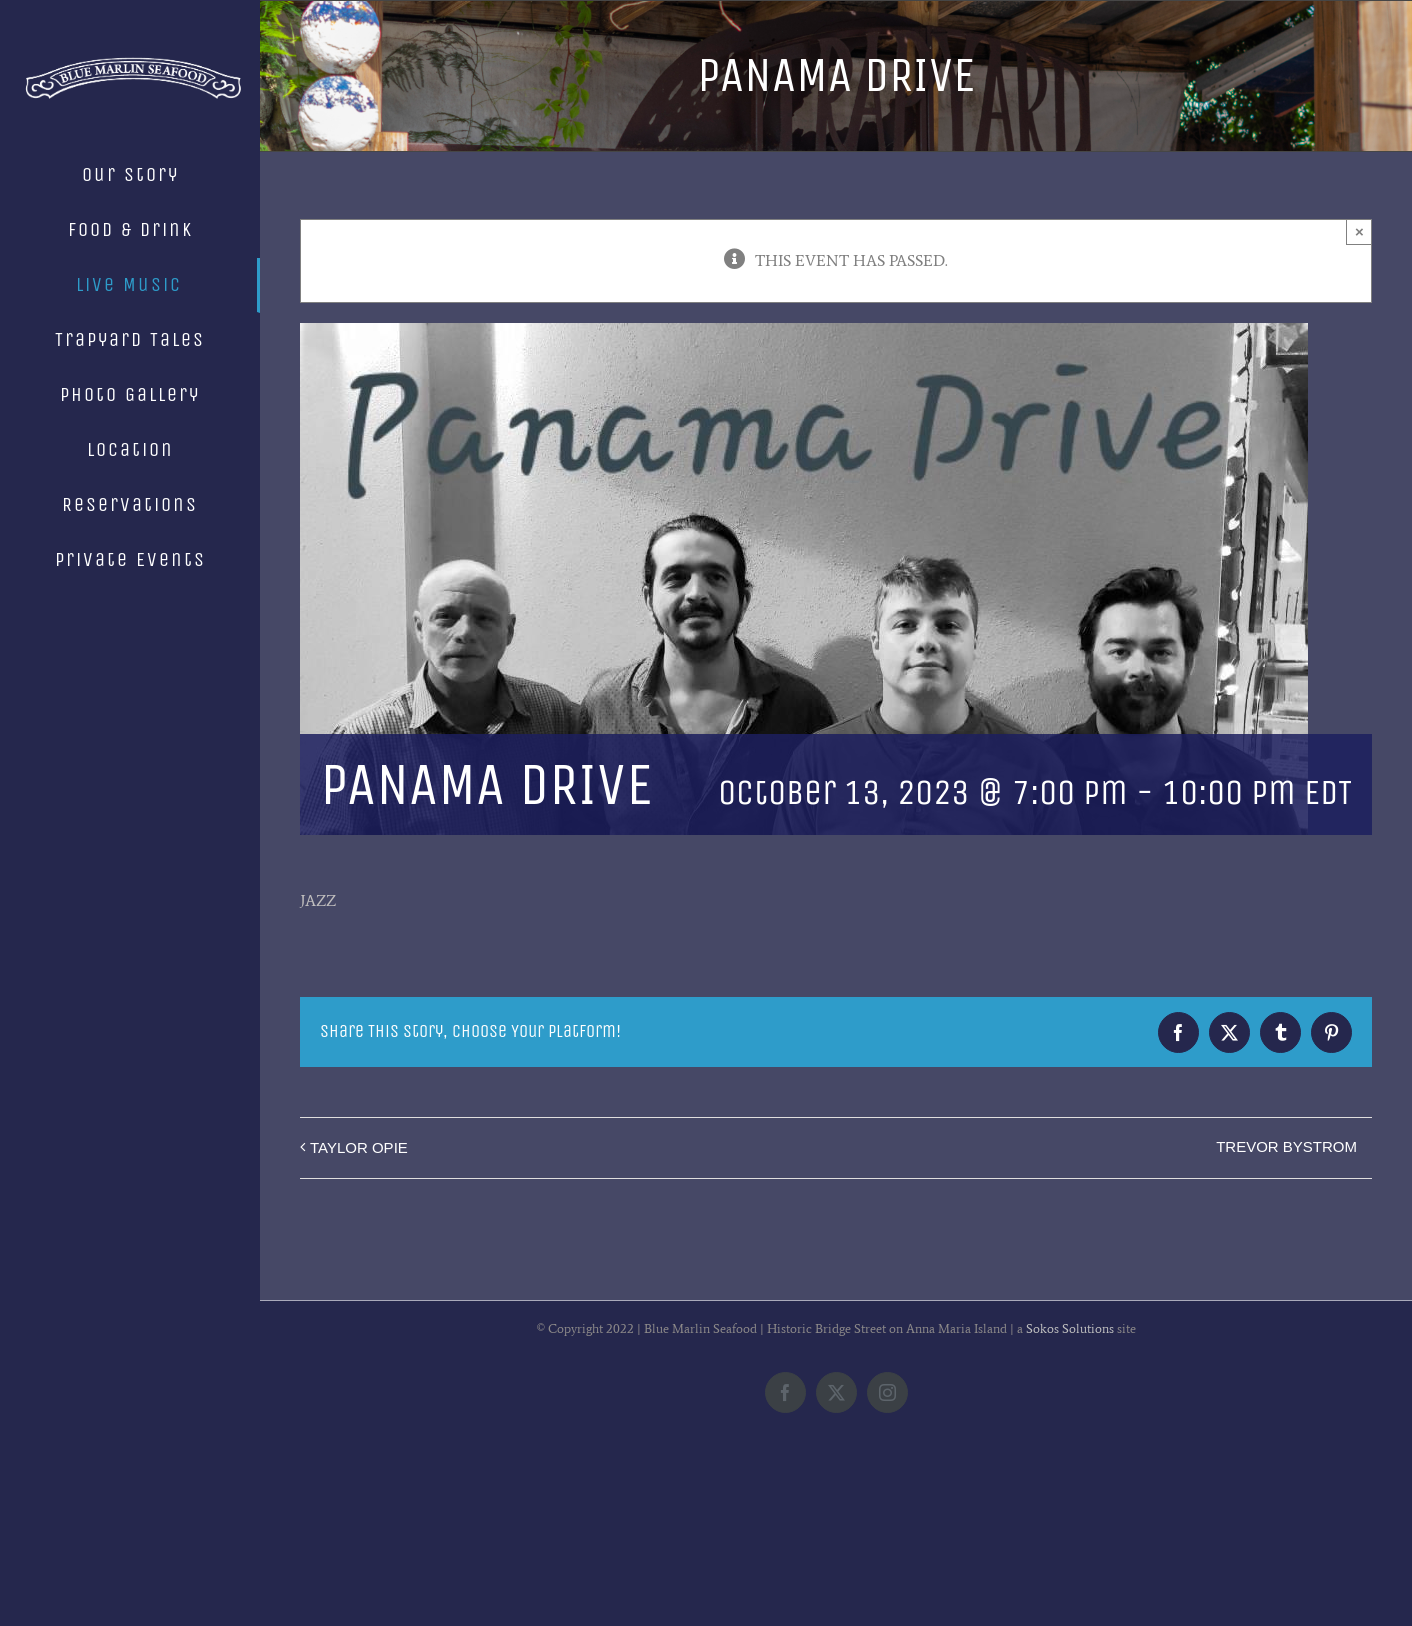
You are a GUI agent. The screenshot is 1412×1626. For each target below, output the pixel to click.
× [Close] (1359, 231)
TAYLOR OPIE (359, 1147)
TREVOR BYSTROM (1286, 1146)
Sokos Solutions (1070, 1491)
